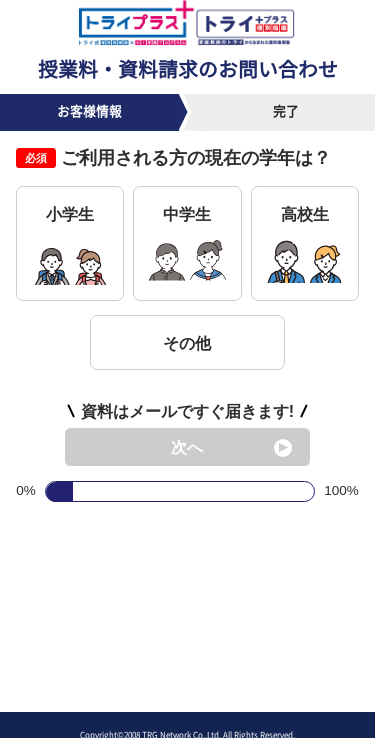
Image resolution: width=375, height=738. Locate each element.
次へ (187, 447)
